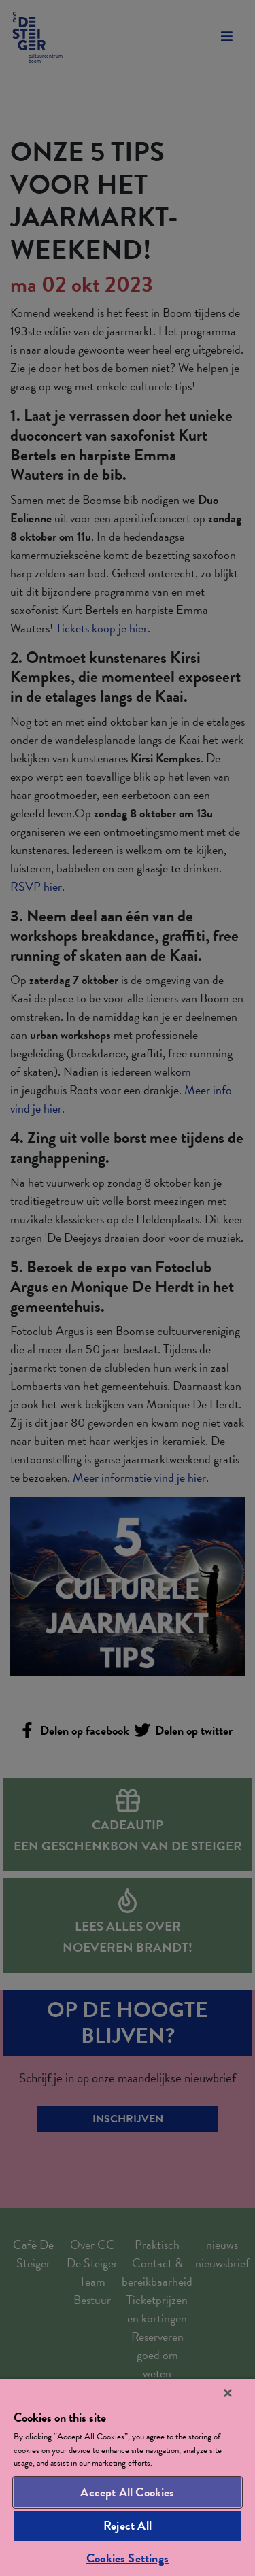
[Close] (228, 2393)
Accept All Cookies (127, 2492)
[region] (127, 2477)
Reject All (127, 2525)
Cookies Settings (127, 2558)
